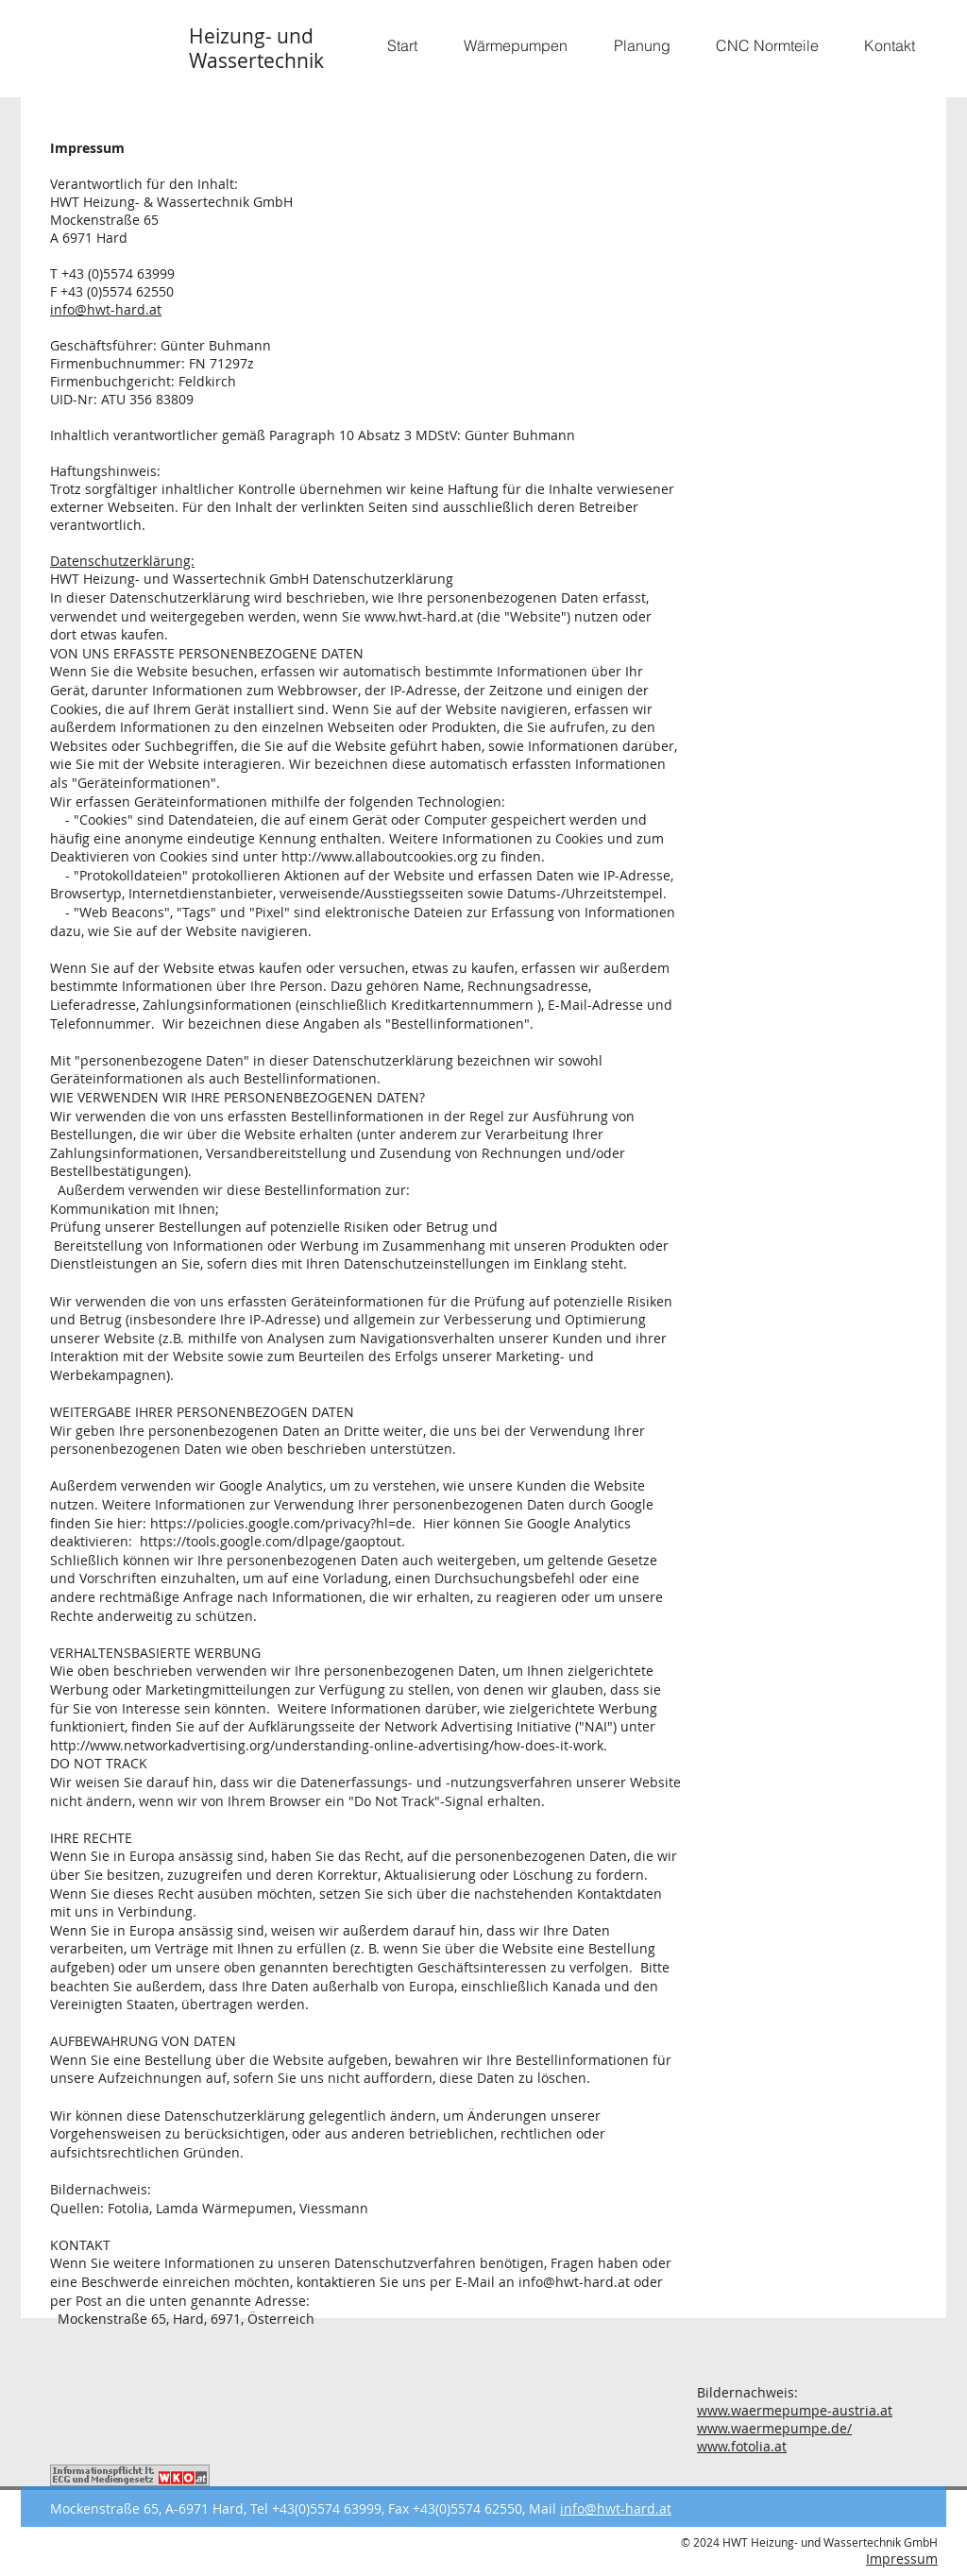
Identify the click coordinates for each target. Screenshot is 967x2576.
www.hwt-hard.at (419, 616)
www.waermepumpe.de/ (774, 2428)
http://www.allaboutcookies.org (379, 856)
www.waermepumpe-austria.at (794, 2410)
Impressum (902, 2558)
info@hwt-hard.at (105, 309)
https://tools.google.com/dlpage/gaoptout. (272, 1541)
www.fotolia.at (742, 2446)
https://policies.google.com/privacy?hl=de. (283, 1523)
